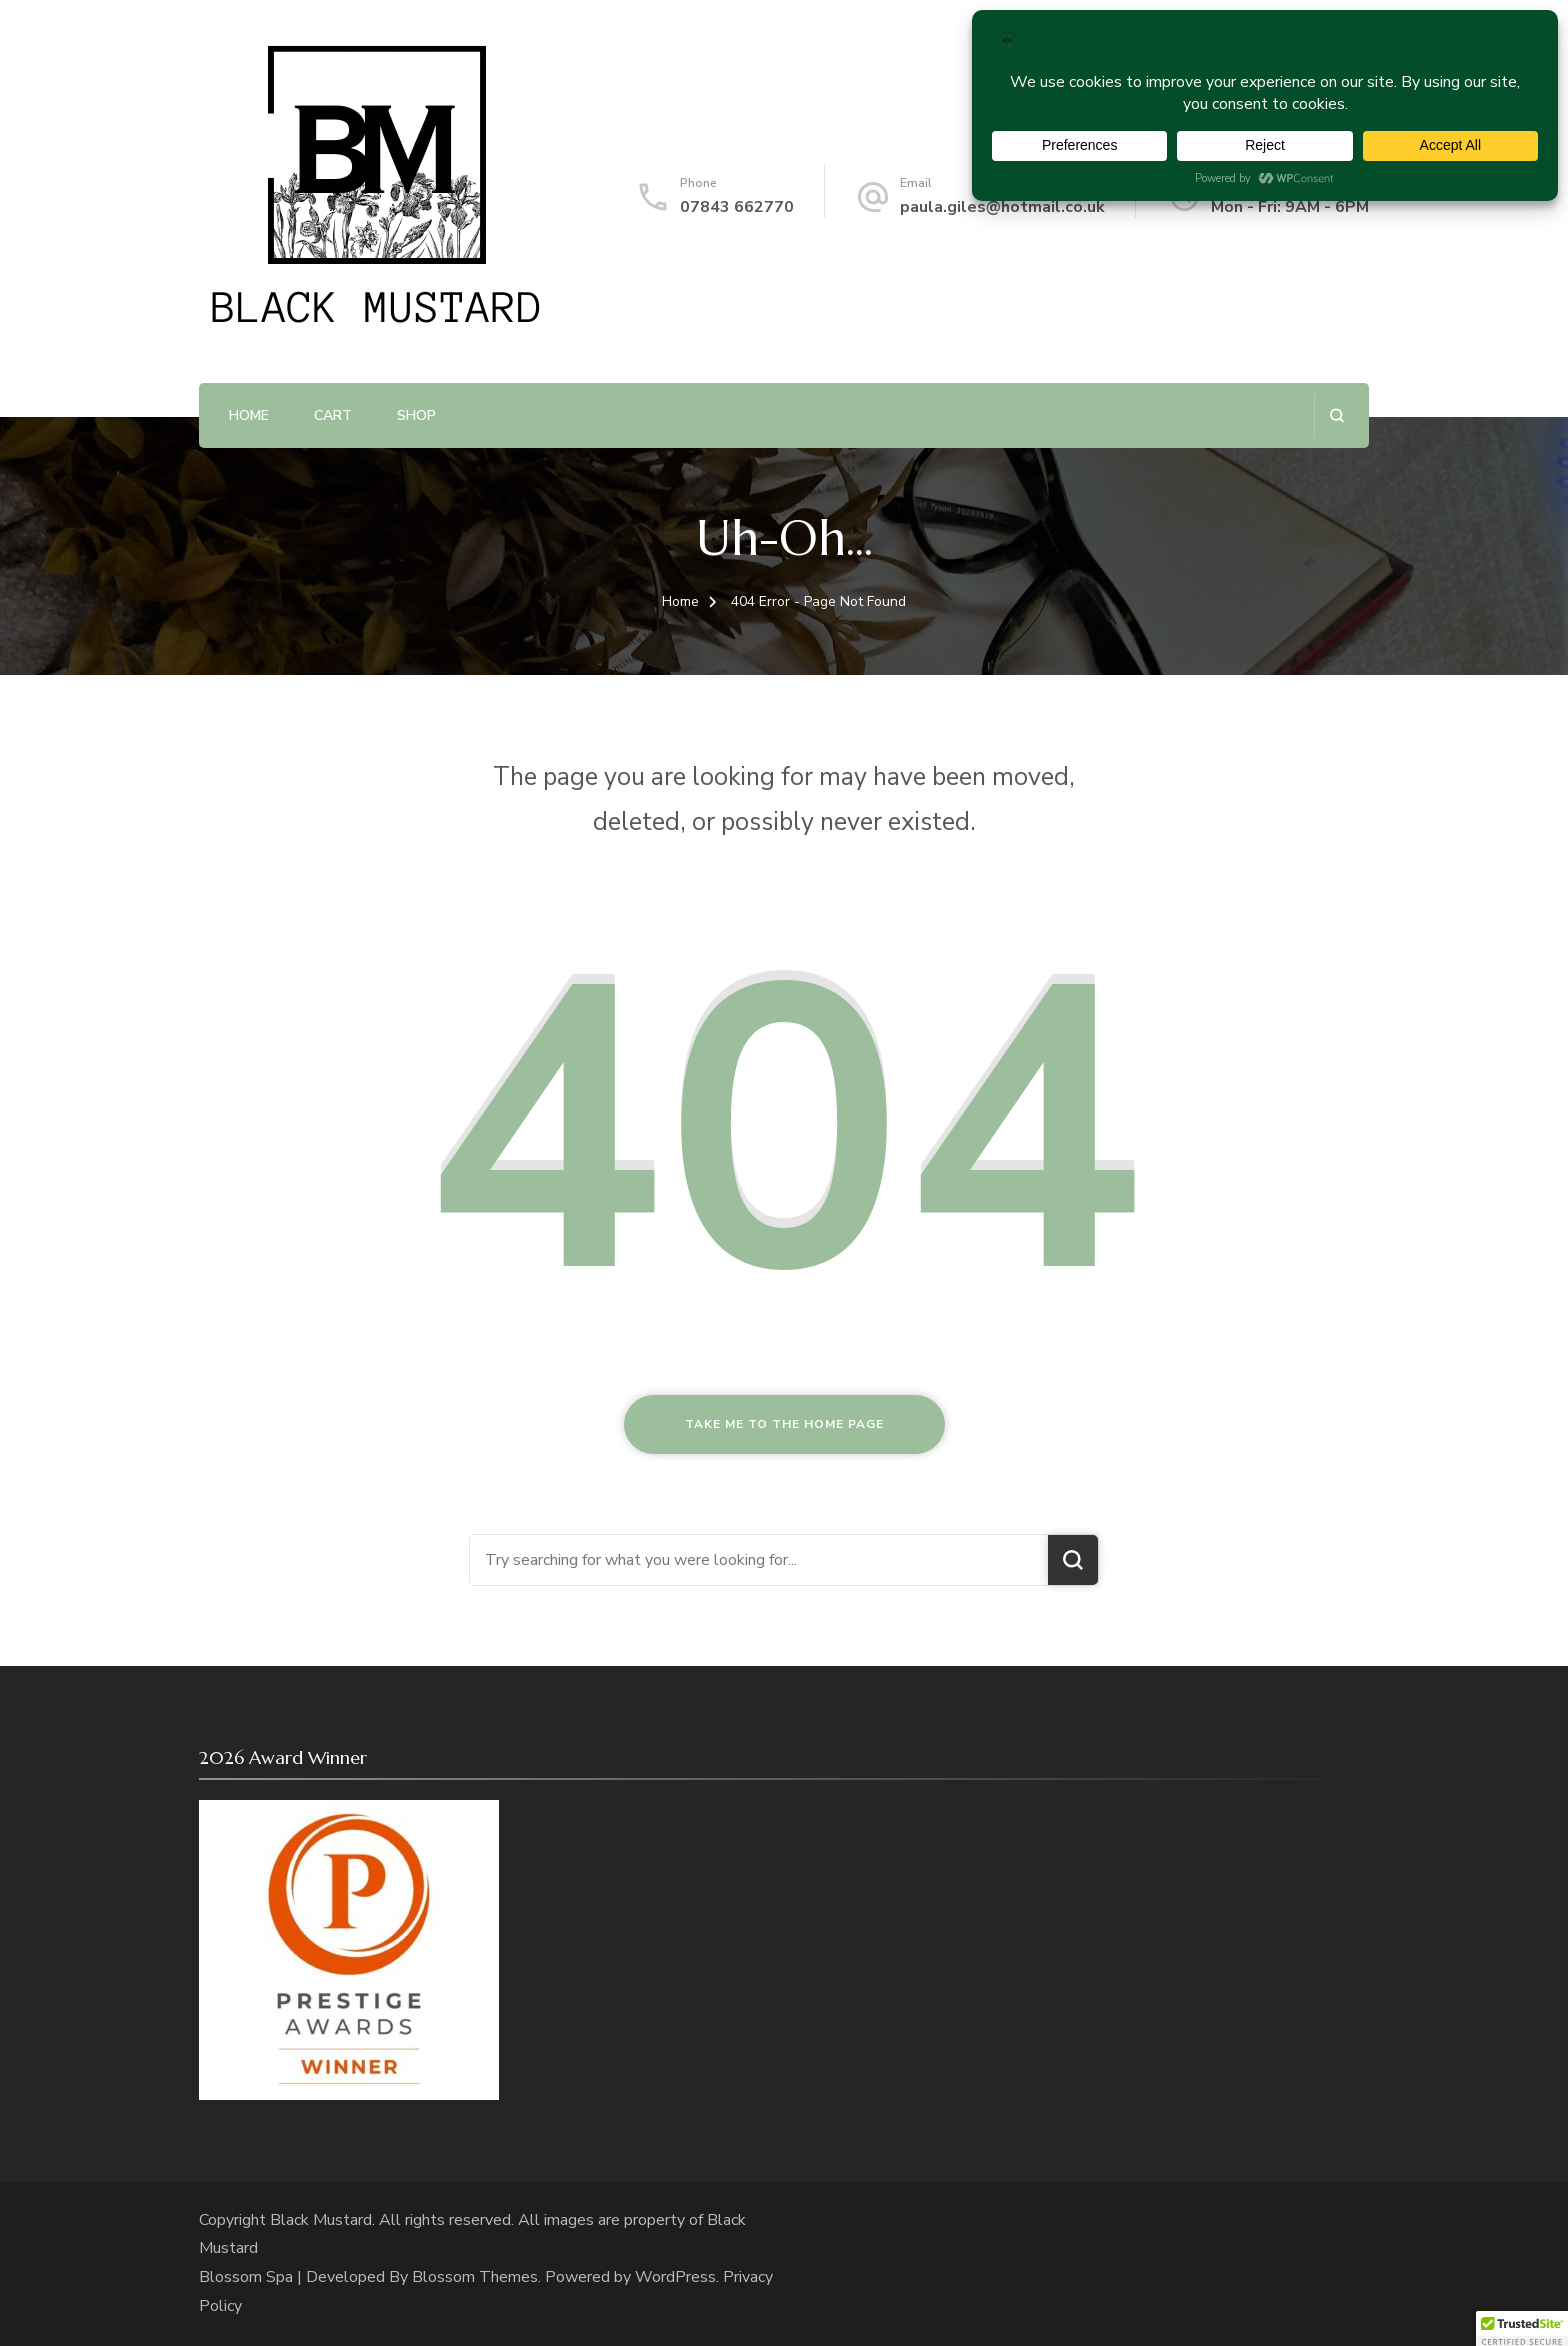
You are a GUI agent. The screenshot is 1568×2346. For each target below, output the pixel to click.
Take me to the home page (784, 1424)
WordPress (675, 2277)
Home (249, 415)
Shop (416, 415)
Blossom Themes (475, 2277)
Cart (333, 415)
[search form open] (1336, 415)
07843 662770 (737, 207)
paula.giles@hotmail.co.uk (1002, 207)
